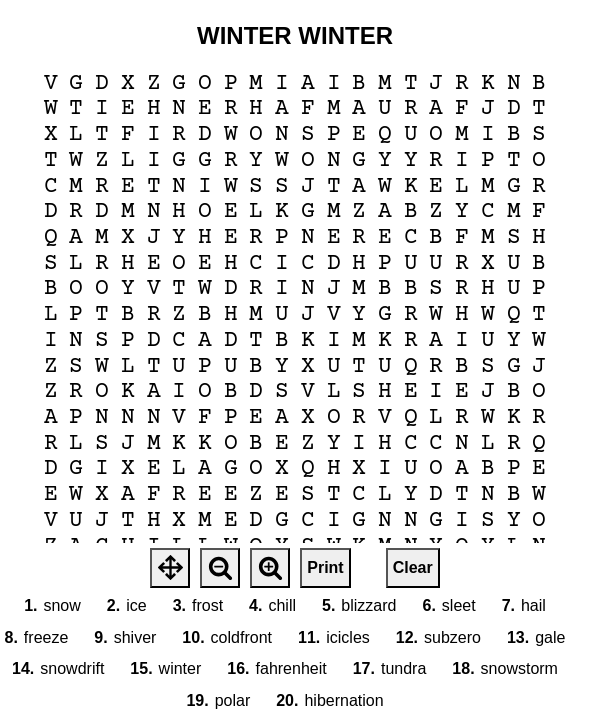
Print (325, 567)
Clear (413, 567)
